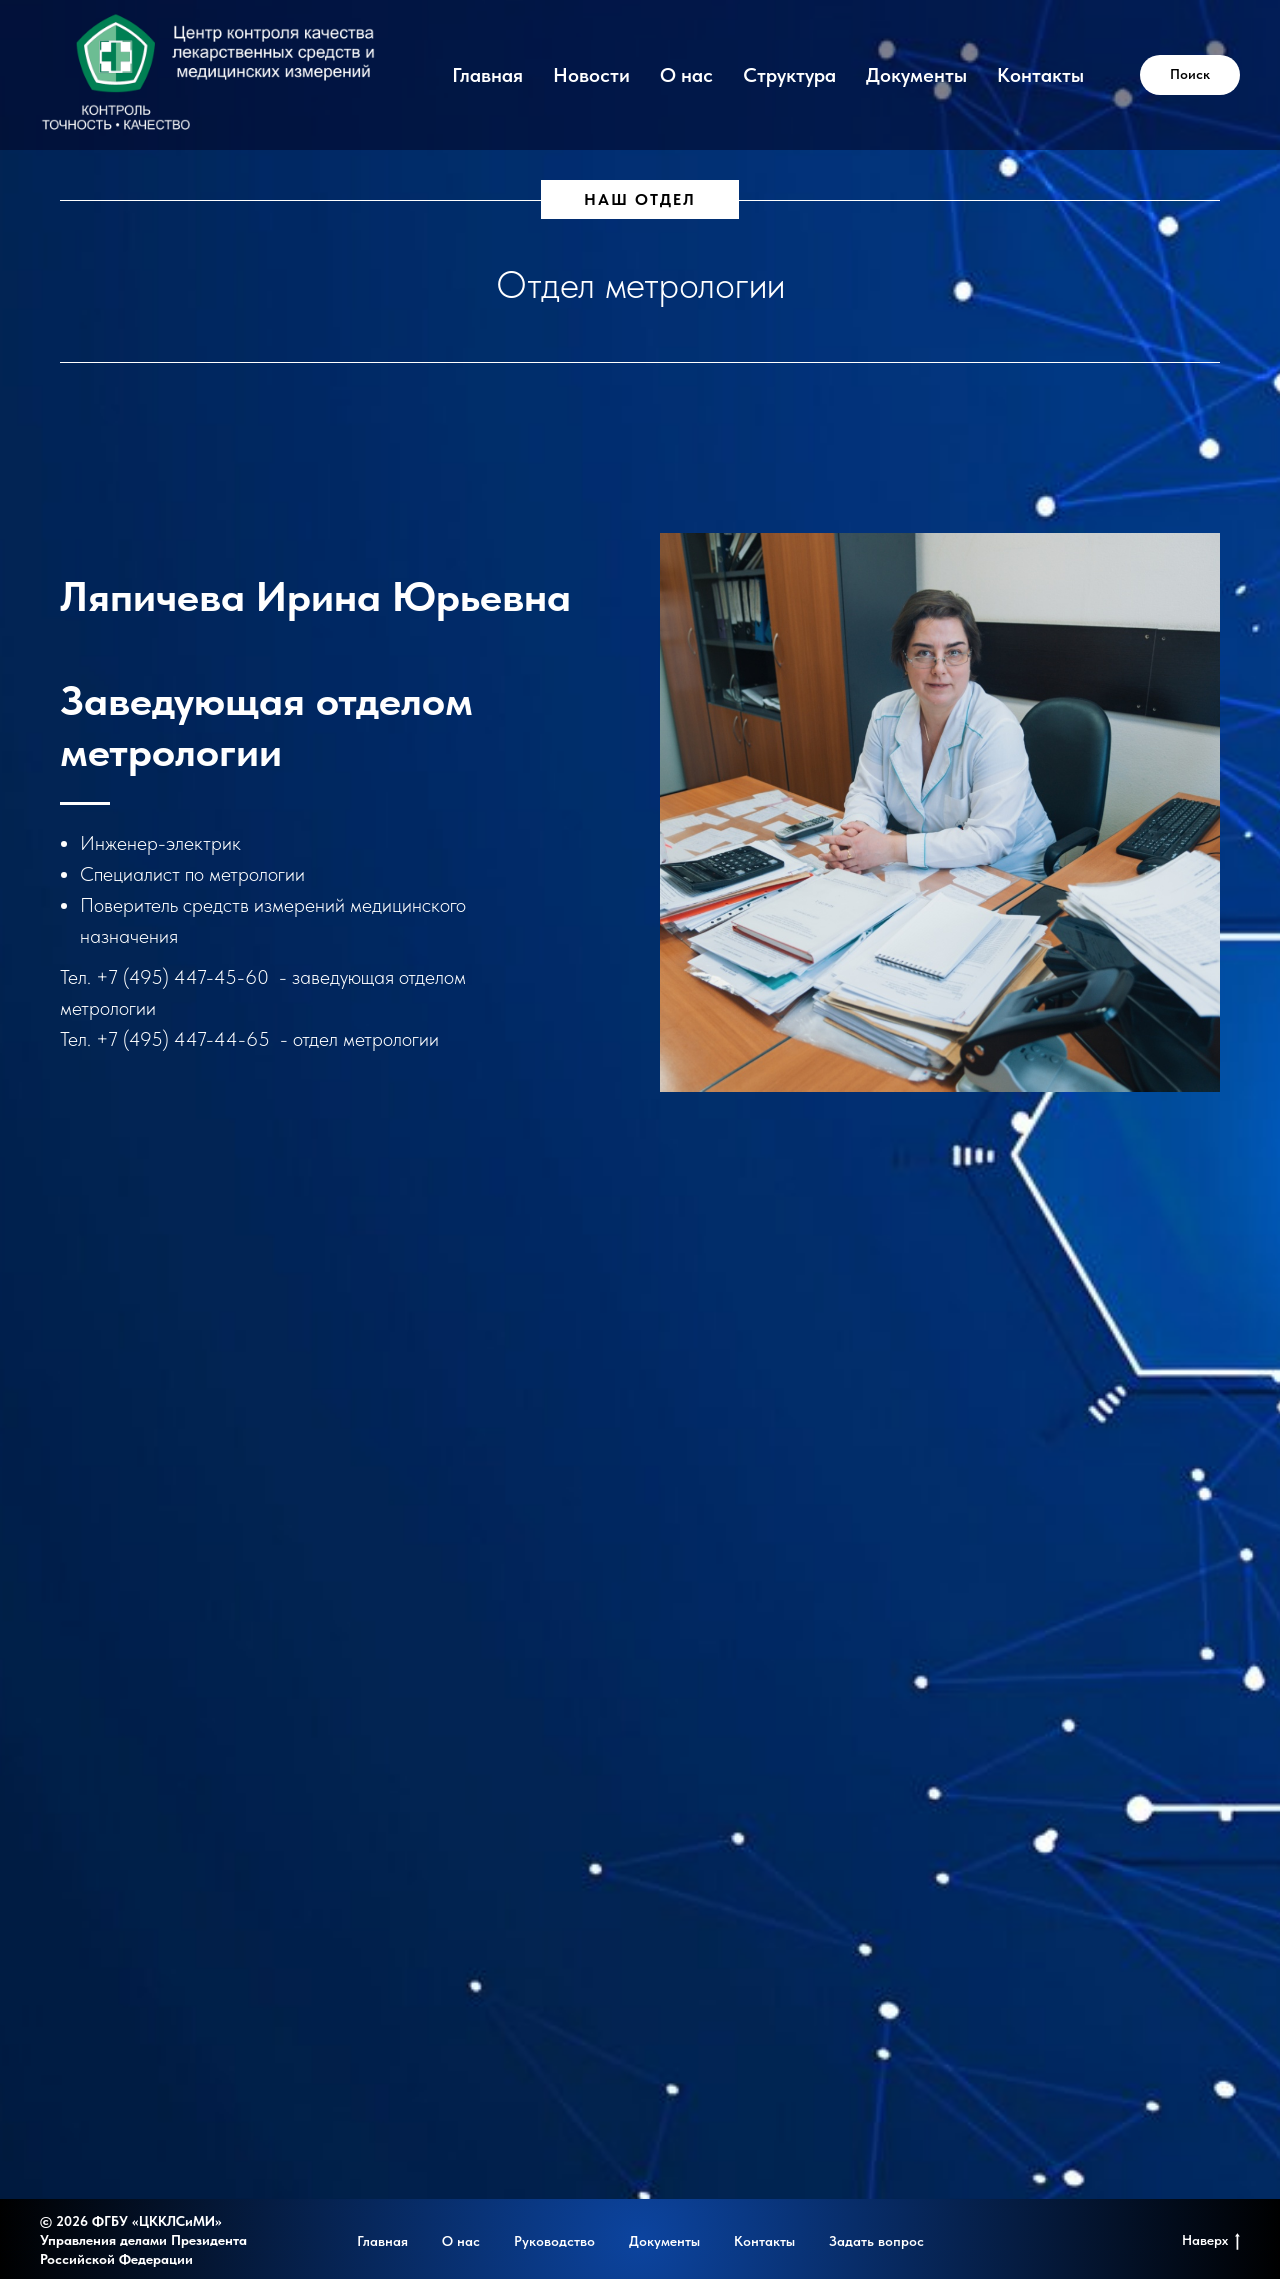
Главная (487, 75)
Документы (916, 75)
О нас (686, 75)
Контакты (1040, 75)
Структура (789, 75)
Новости (591, 75)
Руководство (554, 2241)
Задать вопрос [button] (876, 2241)
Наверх (1211, 2241)
